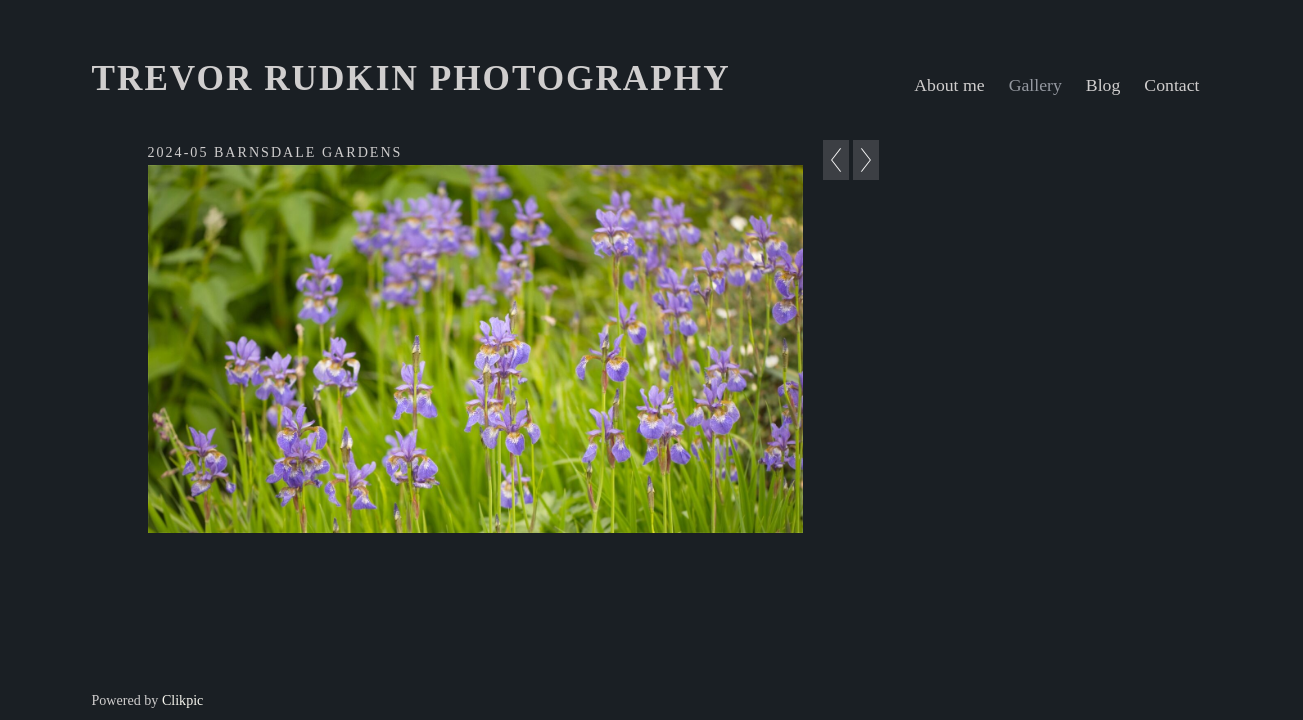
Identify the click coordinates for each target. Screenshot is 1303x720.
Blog (1103, 85)
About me (949, 85)
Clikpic (182, 700)
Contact (1171, 85)
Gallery (1035, 85)
